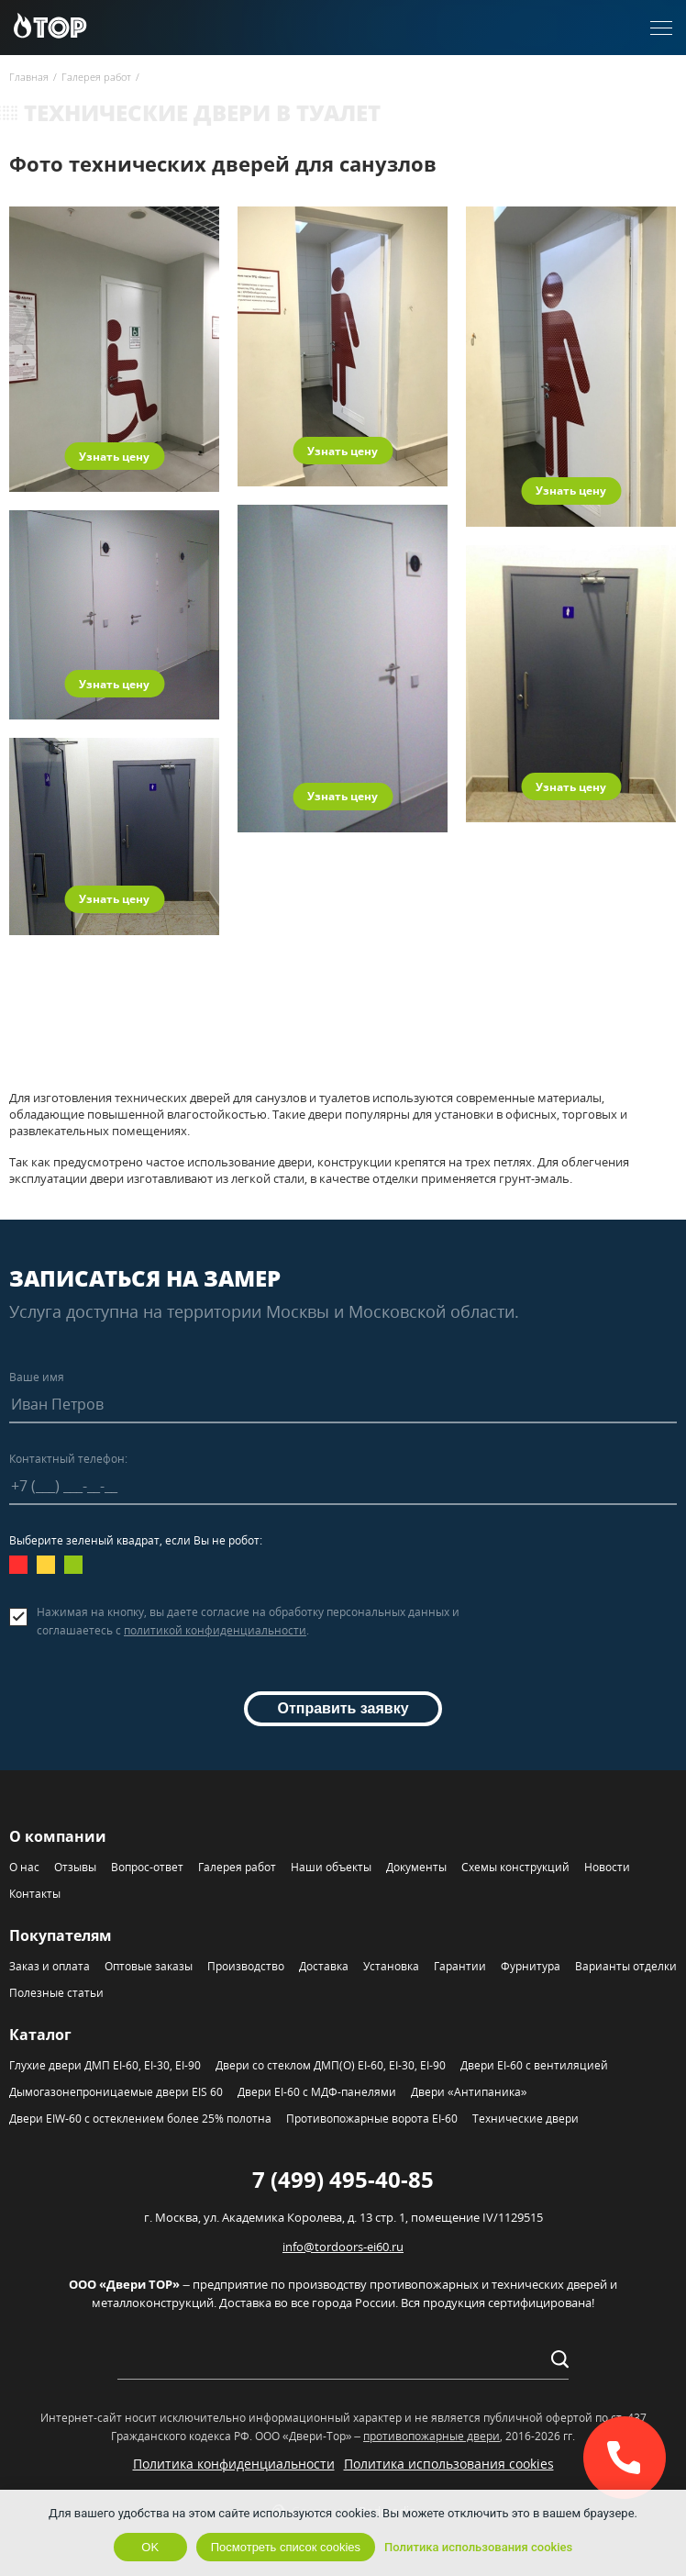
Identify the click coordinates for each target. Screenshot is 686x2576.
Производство (245, 1966)
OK (150, 2547)
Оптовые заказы (149, 1966)
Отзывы (75, 1867)
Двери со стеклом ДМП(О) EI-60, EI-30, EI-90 (331, 2065)
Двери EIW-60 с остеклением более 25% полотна (140, 2118)
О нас (24, 1867)
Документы (416, 1867)
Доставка (324, 1966)
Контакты (35, 1893)
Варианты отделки (626, 1966)
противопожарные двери (431, 2436)
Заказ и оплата (49, 1966)
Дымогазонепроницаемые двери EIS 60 (116, 2092)
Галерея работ (237, 1867)
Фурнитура (530, 1966)
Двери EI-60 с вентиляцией (534, 2065)
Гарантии (460, 1966)
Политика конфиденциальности (234, 2463)
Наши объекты (331, 1867)
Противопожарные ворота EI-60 (372, 2118)
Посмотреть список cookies (285, 2547)
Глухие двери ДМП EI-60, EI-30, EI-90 (105, 2065)
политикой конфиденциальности (215, 1630)
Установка (391, 1966)
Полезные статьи (56, 1993)
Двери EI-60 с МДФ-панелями (317, 2092)
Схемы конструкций (515, 1867)
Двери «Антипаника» (468, 2092)
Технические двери (525, 2118)
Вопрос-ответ (147, 1867)
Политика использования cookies (449, 2463)
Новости (607, 1867)
